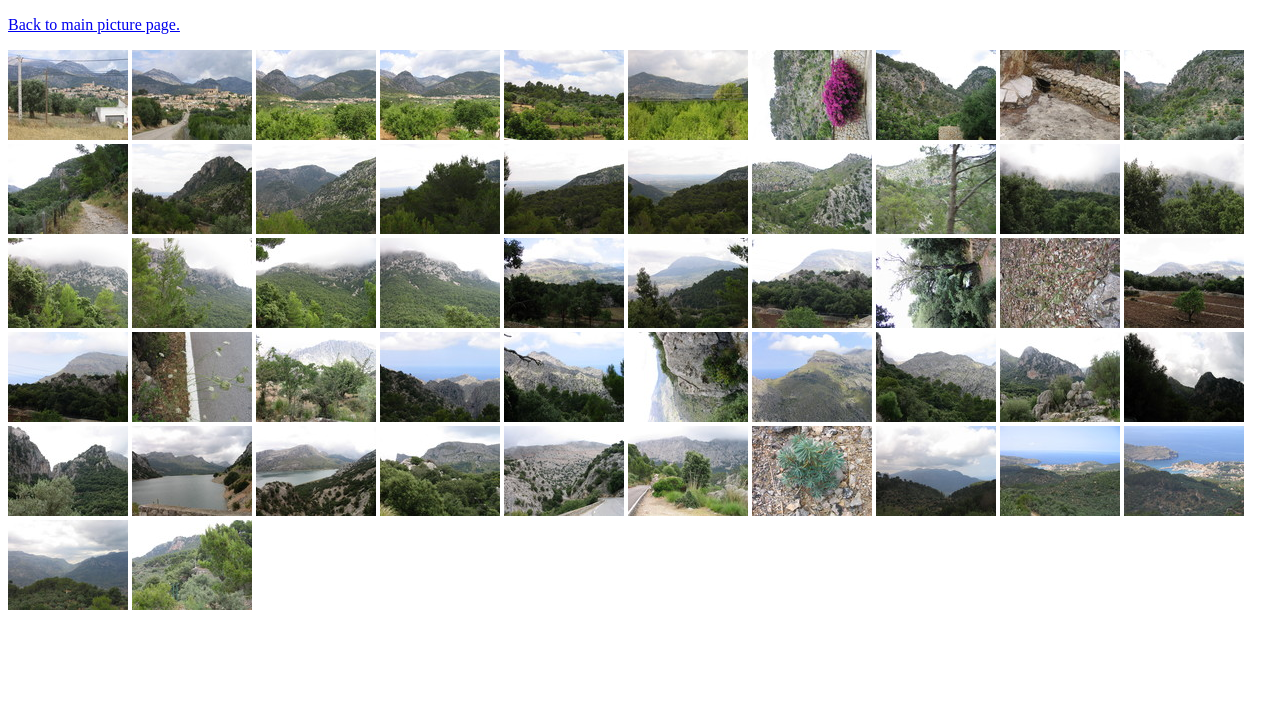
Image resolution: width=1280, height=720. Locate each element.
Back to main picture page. (94, 24)
